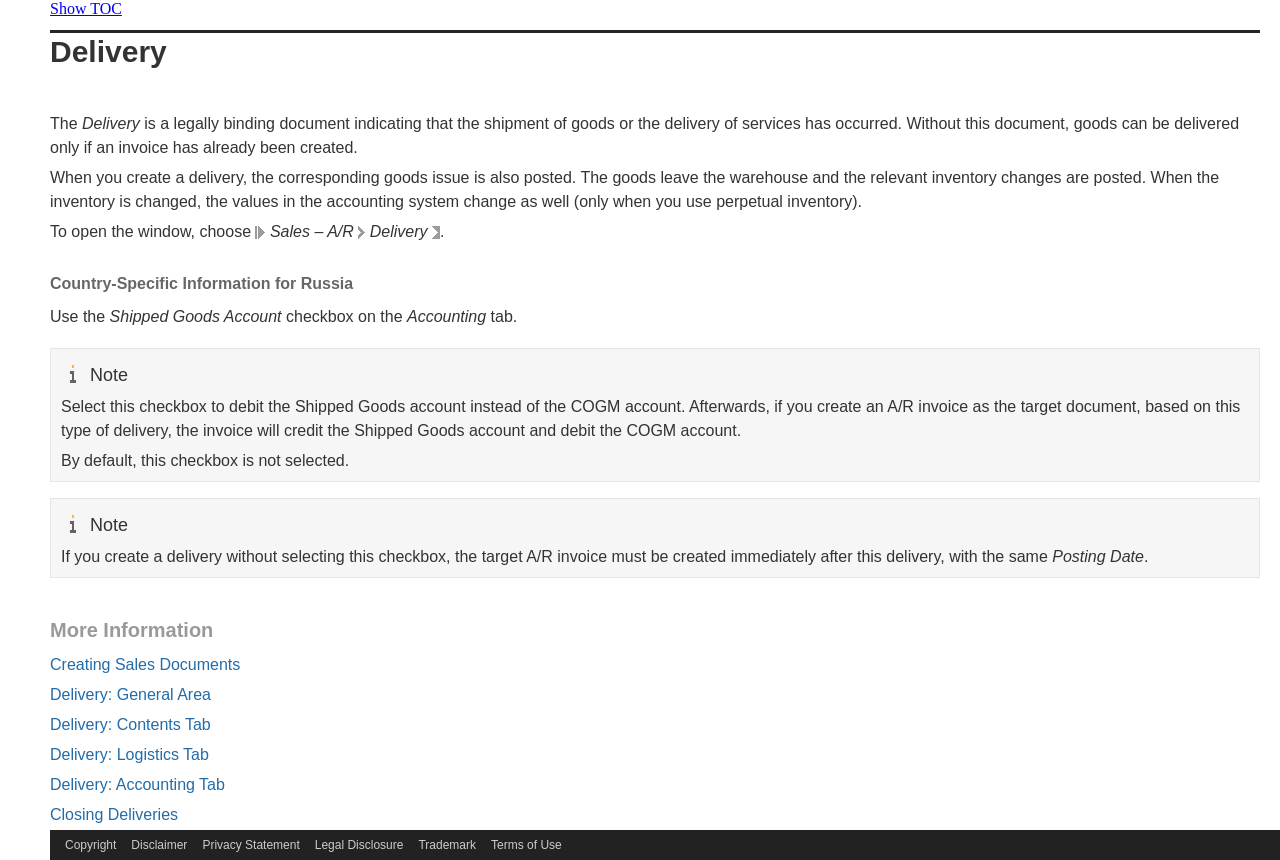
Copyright (90, 845)
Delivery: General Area (130, 694)
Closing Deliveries (114, 814)
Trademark (447, 845)
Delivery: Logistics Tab (129, 754)
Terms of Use (526, 845)
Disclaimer (159, 845)
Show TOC (86, 8)
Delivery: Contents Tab (130, 724)
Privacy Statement (250, 845)
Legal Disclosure (359, 845)
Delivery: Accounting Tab (137, 784)
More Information (131, 630)
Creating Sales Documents (145, 664)
